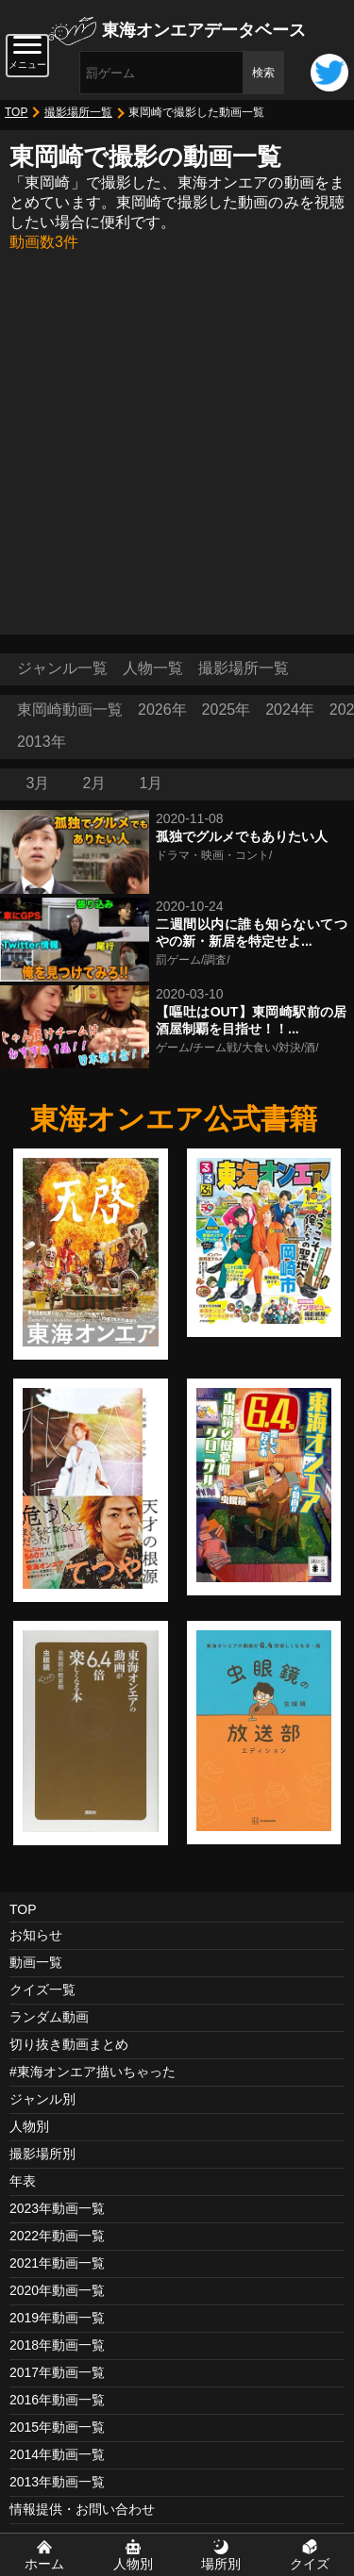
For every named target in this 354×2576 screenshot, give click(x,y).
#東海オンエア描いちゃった (92, 2071)
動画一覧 (35, 1962)
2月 (95, 783)
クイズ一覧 (42, 1989)
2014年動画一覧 (57, 2454)
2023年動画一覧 (57, 2208)
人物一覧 (153, 668)
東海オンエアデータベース (204, 30)
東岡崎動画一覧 (70, 710)
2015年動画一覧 (57, 2427)
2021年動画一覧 (57, 2263)
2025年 (226, 710)
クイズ (309, 2563)
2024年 (289, 710)
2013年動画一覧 (57, 2481)
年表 (22, 2180)
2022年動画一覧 (57, 2235)
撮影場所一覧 (78, 112)
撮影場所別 (42, 2153)
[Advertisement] (177, 439)
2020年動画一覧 (57, 2290)
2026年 (162, 710)
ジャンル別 (42, 2098)
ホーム (44, 2563)
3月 (38, 783)
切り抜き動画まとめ (68, 2044)
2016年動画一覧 (57, 2399)
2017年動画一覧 (57, 2372)
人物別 (29, 2126)
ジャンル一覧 (62, 668)
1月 (151, 783)
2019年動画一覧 (57, 2317)
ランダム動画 (49, 2016)
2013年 (41, 742)
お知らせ (35, 1934)
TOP (16, 112)
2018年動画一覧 (57, 2345)
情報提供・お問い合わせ (82, 2509)
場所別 (221, 2563)
